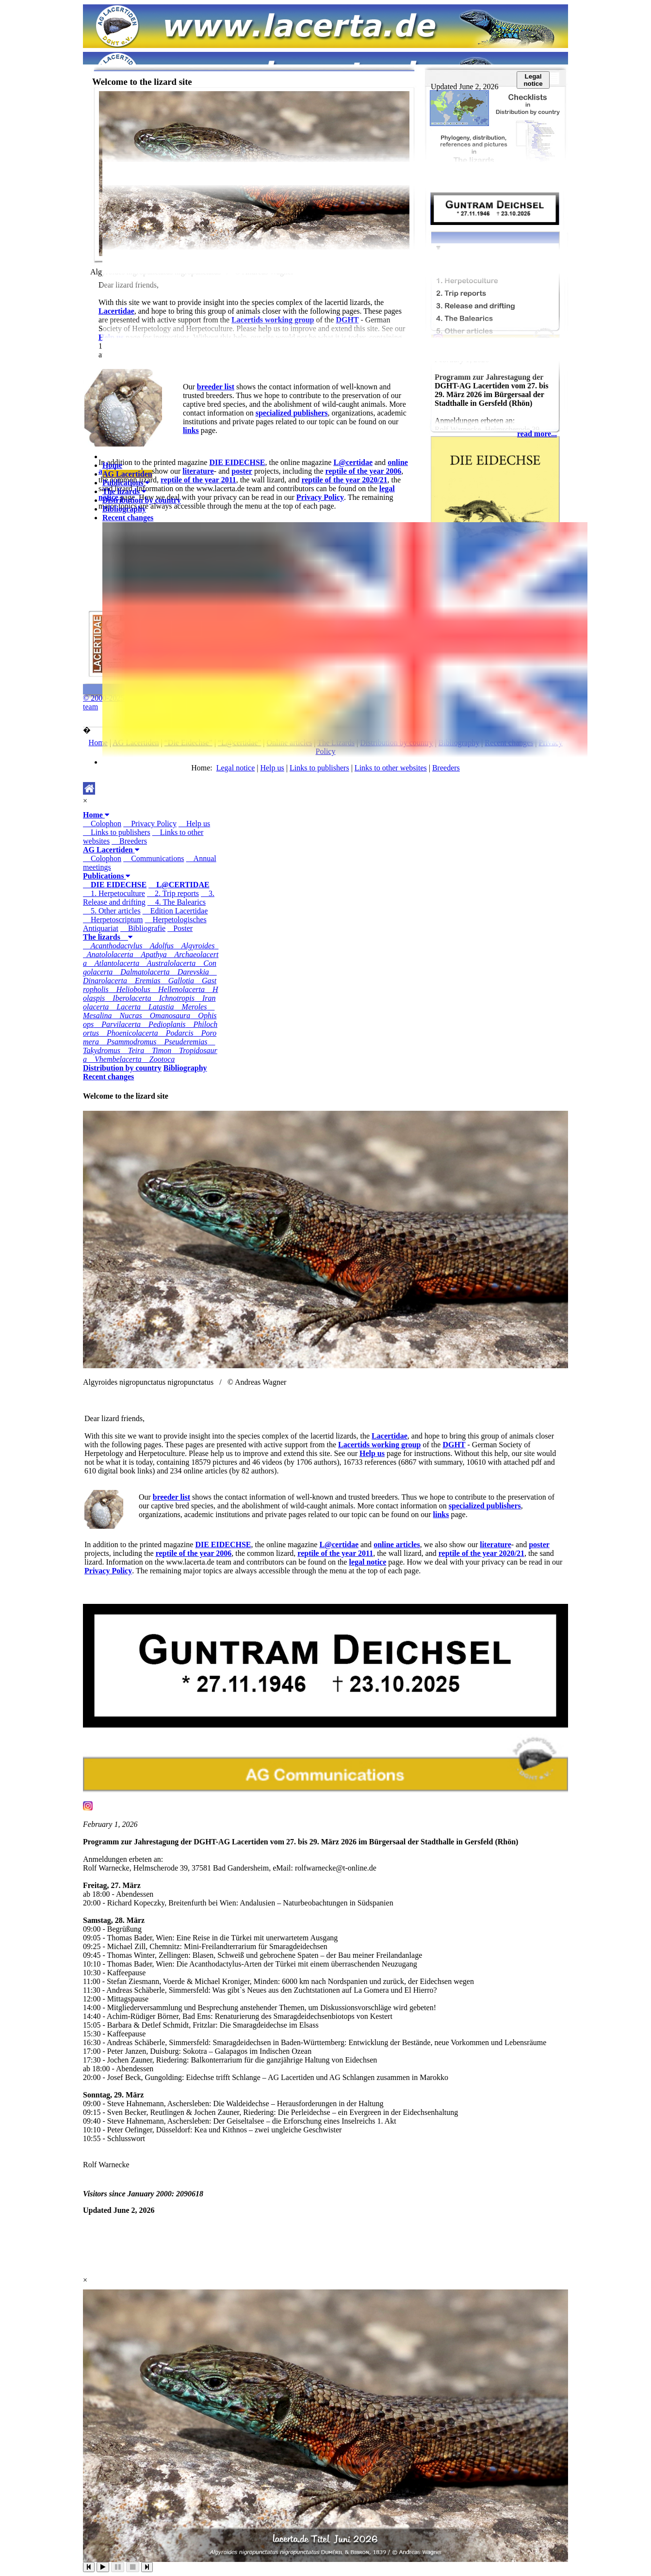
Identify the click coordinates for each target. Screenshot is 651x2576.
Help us (194, 823)
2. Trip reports (173, 893)
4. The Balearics (176, 902)
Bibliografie (142, 928)
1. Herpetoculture (114, 893)
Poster (180, 928)
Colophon (102, 823)
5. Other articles (112, 911)
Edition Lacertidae (175, 911)
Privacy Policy (150, 823)
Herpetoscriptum (113, 919)
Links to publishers (116, 832)
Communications (153, 858)
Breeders (129, 841)
